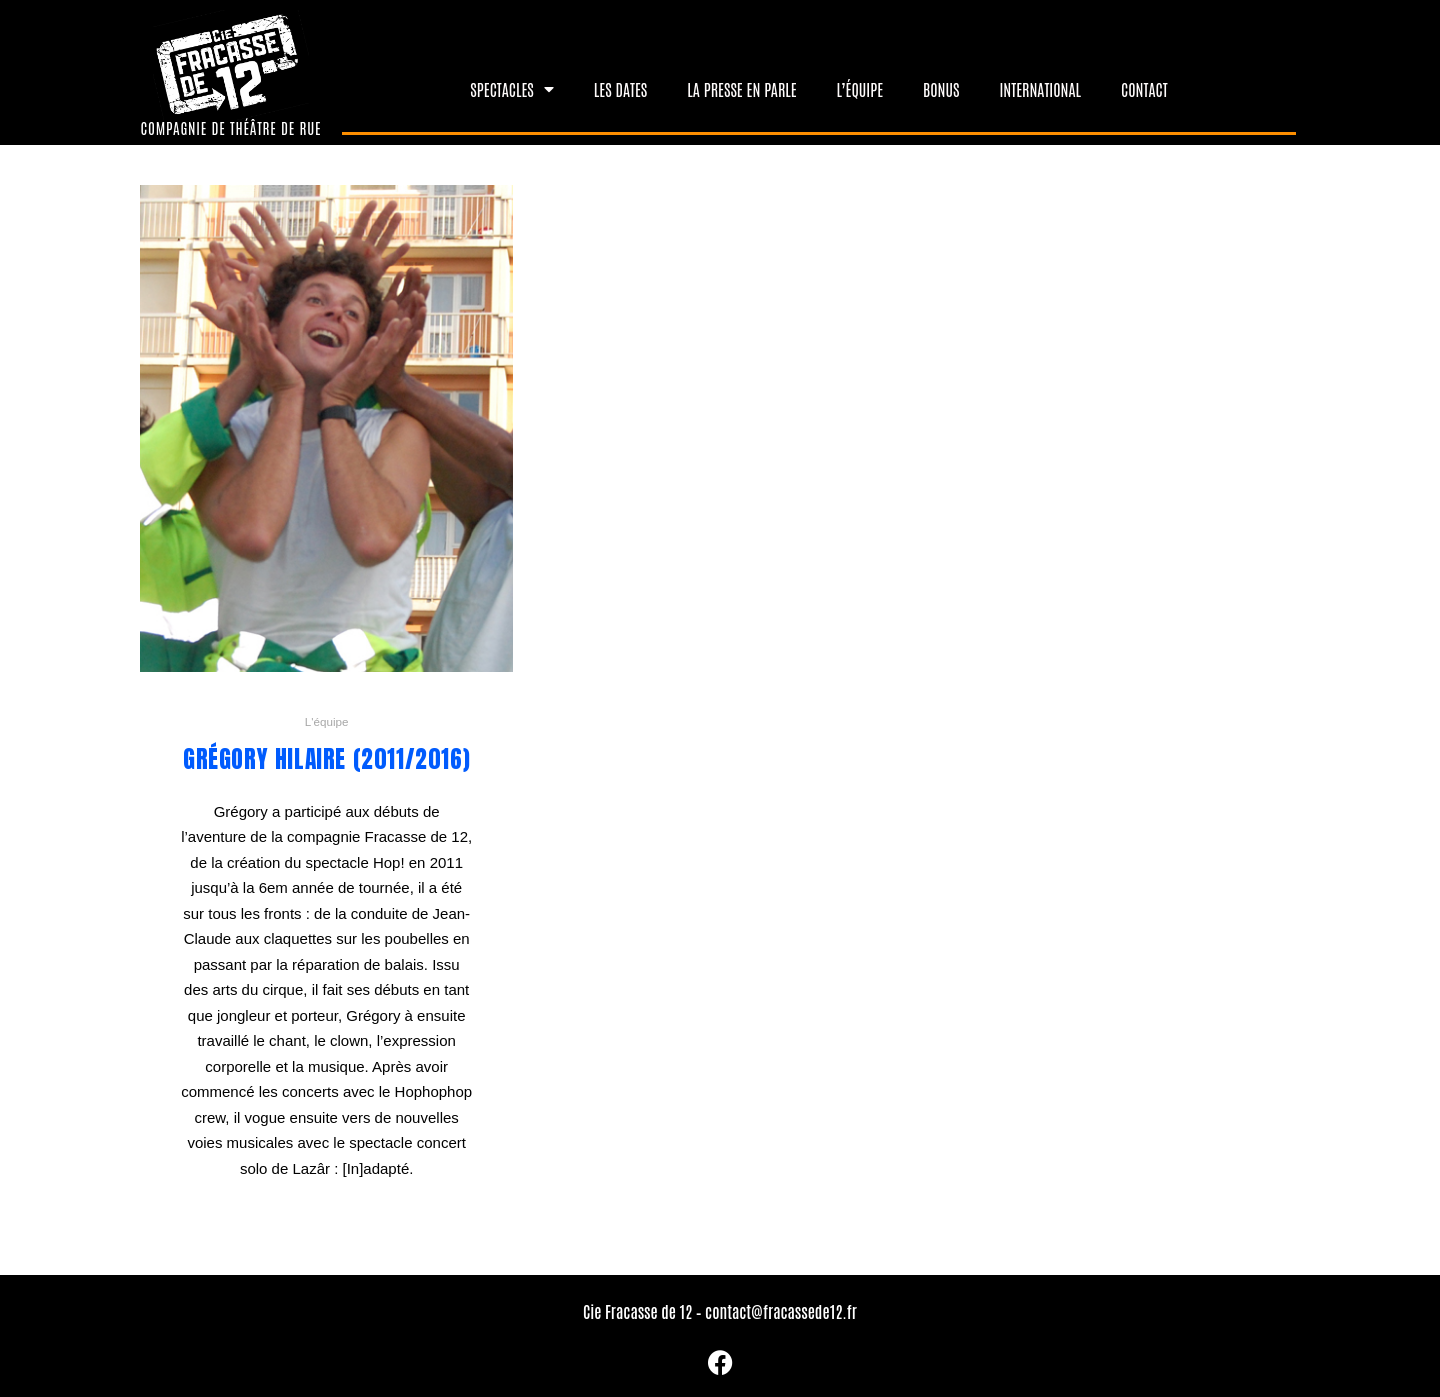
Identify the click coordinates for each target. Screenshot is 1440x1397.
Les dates (620, 89)
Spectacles (512, 89)
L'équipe (327, 721)
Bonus (941, 89)
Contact (1144, 89)
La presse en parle (741, 89)
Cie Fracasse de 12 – (644, 1311)
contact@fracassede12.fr (781, 1311)
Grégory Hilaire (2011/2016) (326, 759)
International (1040, 89)
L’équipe (860, 89)
